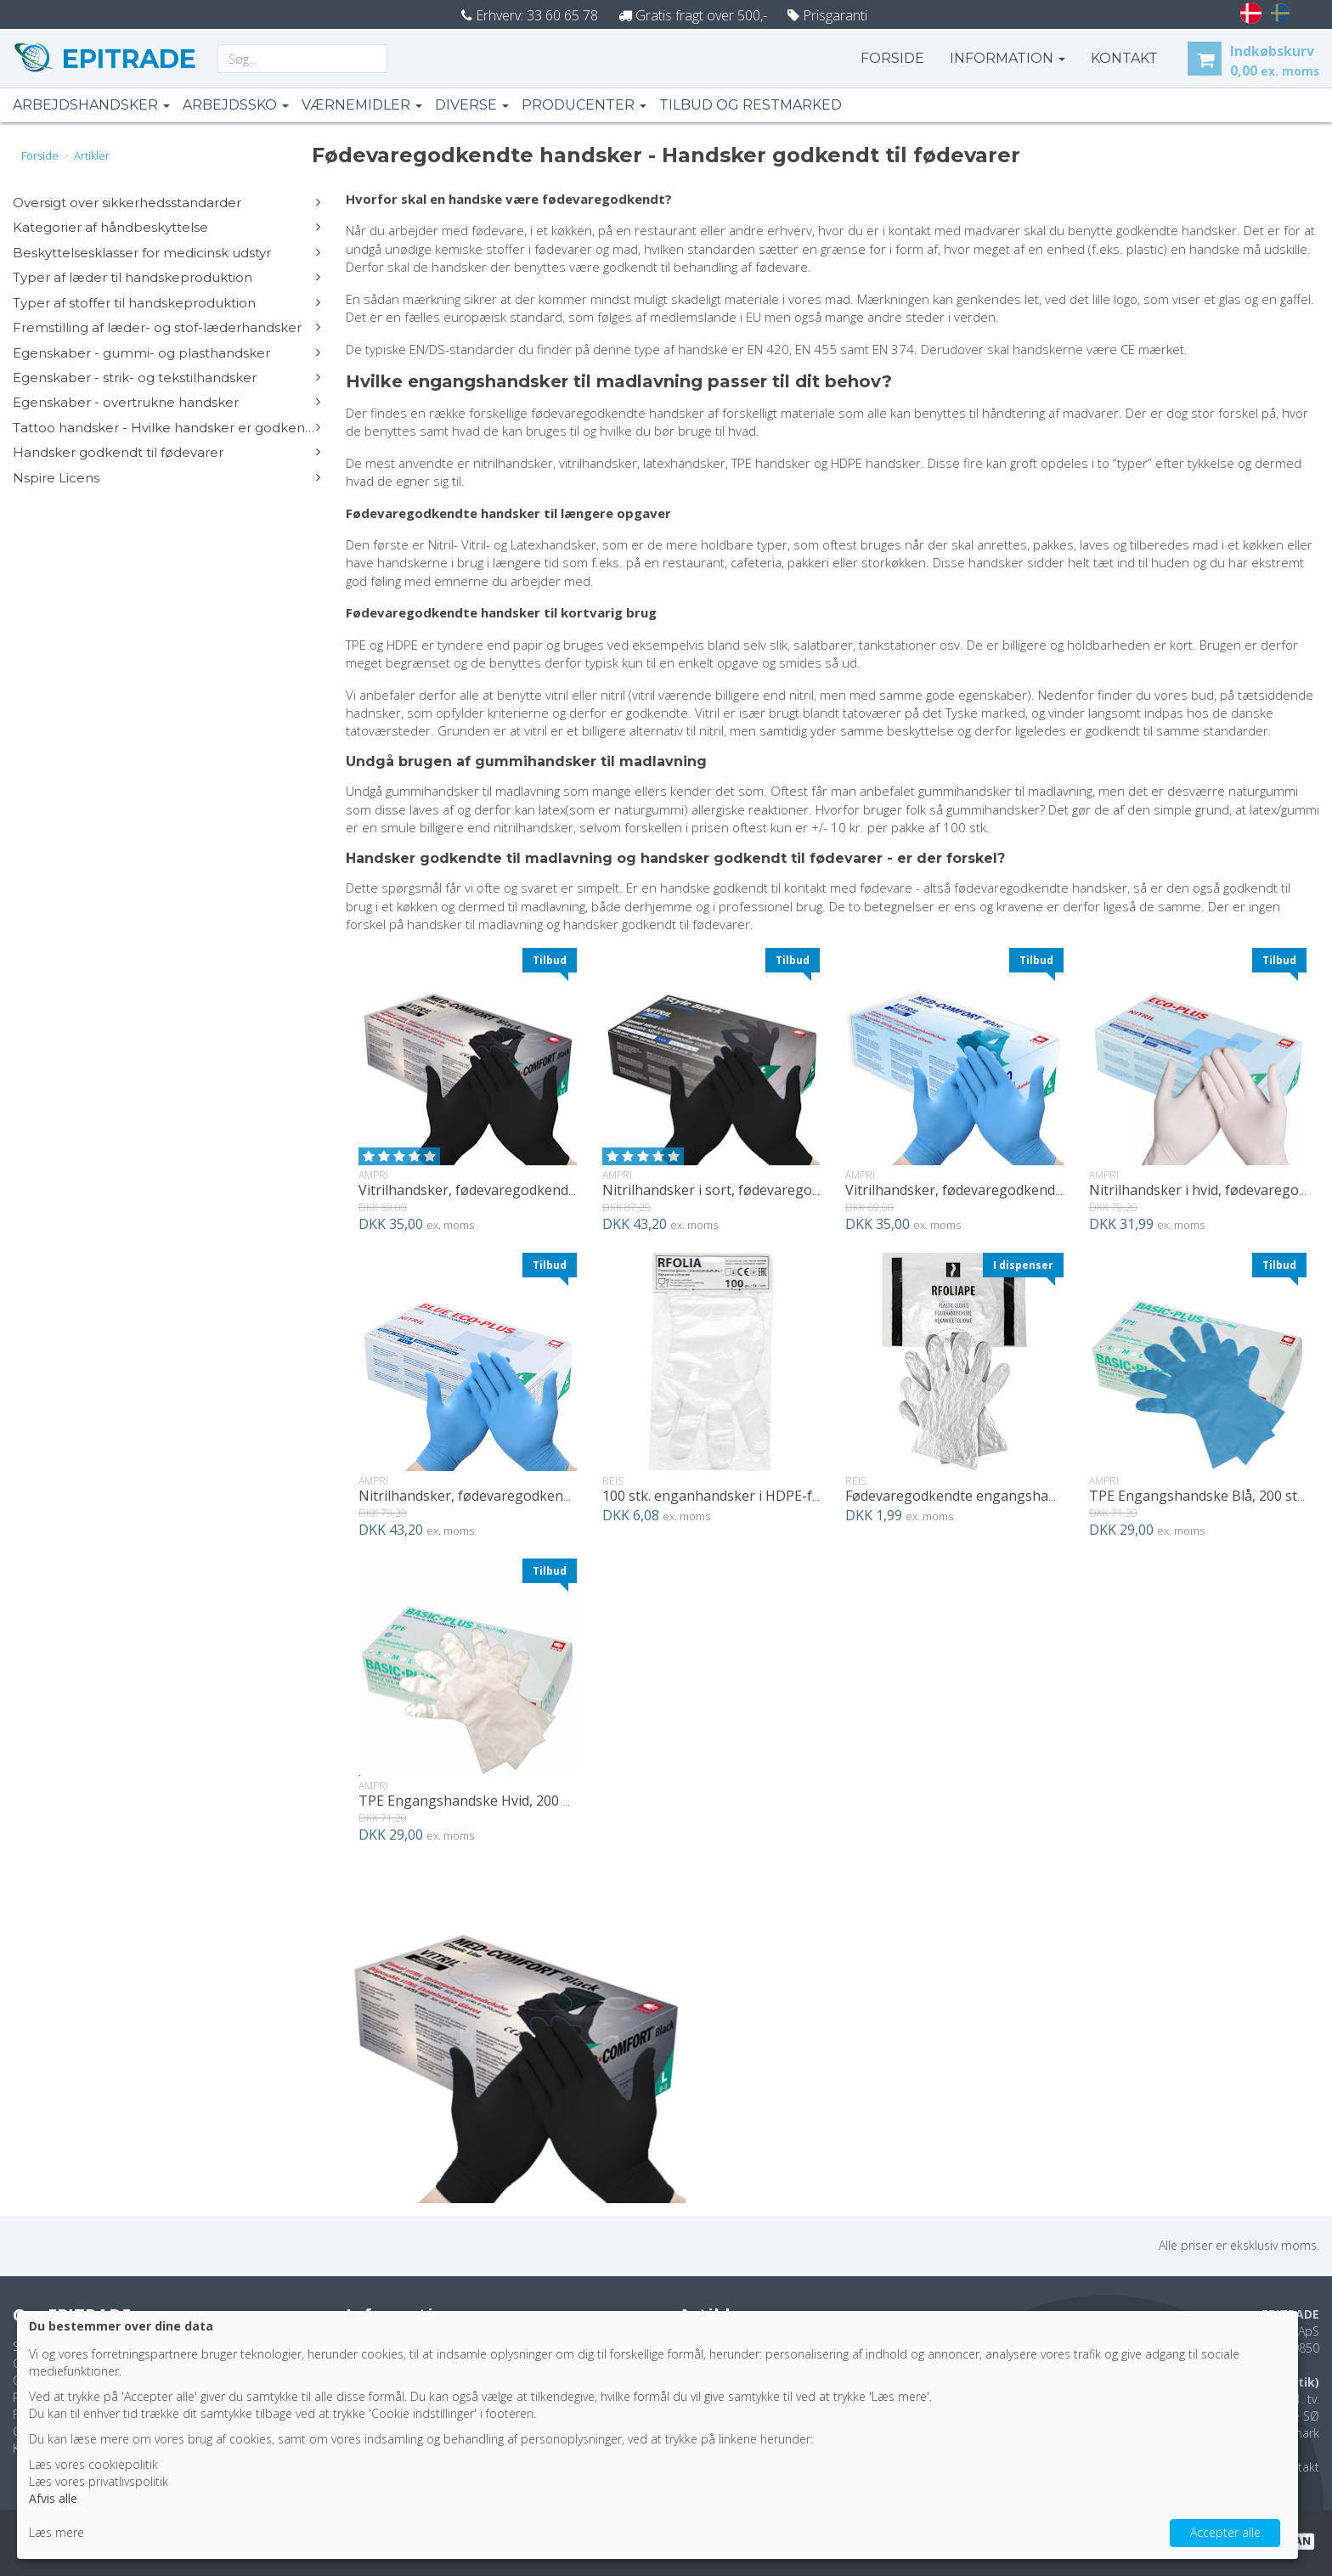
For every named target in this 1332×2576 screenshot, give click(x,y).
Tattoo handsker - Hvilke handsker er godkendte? (166, 428)
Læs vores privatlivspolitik (98, 2481)
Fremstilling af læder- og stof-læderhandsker (166, 327)
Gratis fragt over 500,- (692, 15)
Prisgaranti (827, 15)
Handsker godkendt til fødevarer (166, 452)
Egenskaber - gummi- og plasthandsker (166, 353)
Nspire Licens (166, 478)
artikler (92, 155)
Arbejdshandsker (91, 105)
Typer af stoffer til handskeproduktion (166, 303)
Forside (892, 58)
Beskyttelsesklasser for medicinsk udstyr (166, 253)
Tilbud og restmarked (750, 105)
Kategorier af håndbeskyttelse (166, 227)
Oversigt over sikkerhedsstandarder (166, 202)
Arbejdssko (236, 105)
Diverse (472, 105)
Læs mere (56, 2532)
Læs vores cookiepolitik (93, 2464)
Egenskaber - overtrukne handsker (166, 402)
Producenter (584, 105)
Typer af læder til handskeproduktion (166, 277)
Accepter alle (1225, 2532)
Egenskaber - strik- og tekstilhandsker (166, 377)
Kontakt (1298, 2467)
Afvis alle (53, 2498)
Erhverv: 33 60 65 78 (529, 15)
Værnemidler (362, 105)
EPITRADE (125, 59)
